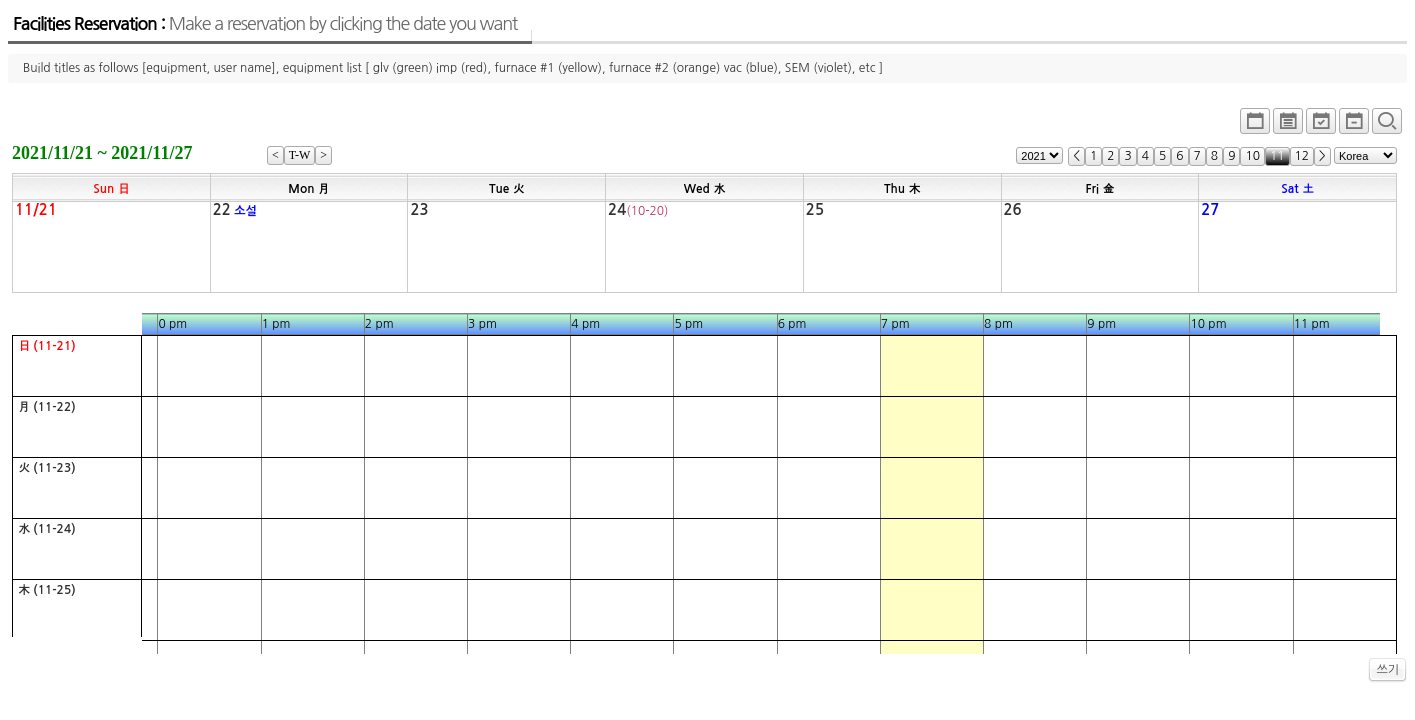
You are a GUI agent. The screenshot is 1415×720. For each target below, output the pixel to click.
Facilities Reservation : (265, 24)
